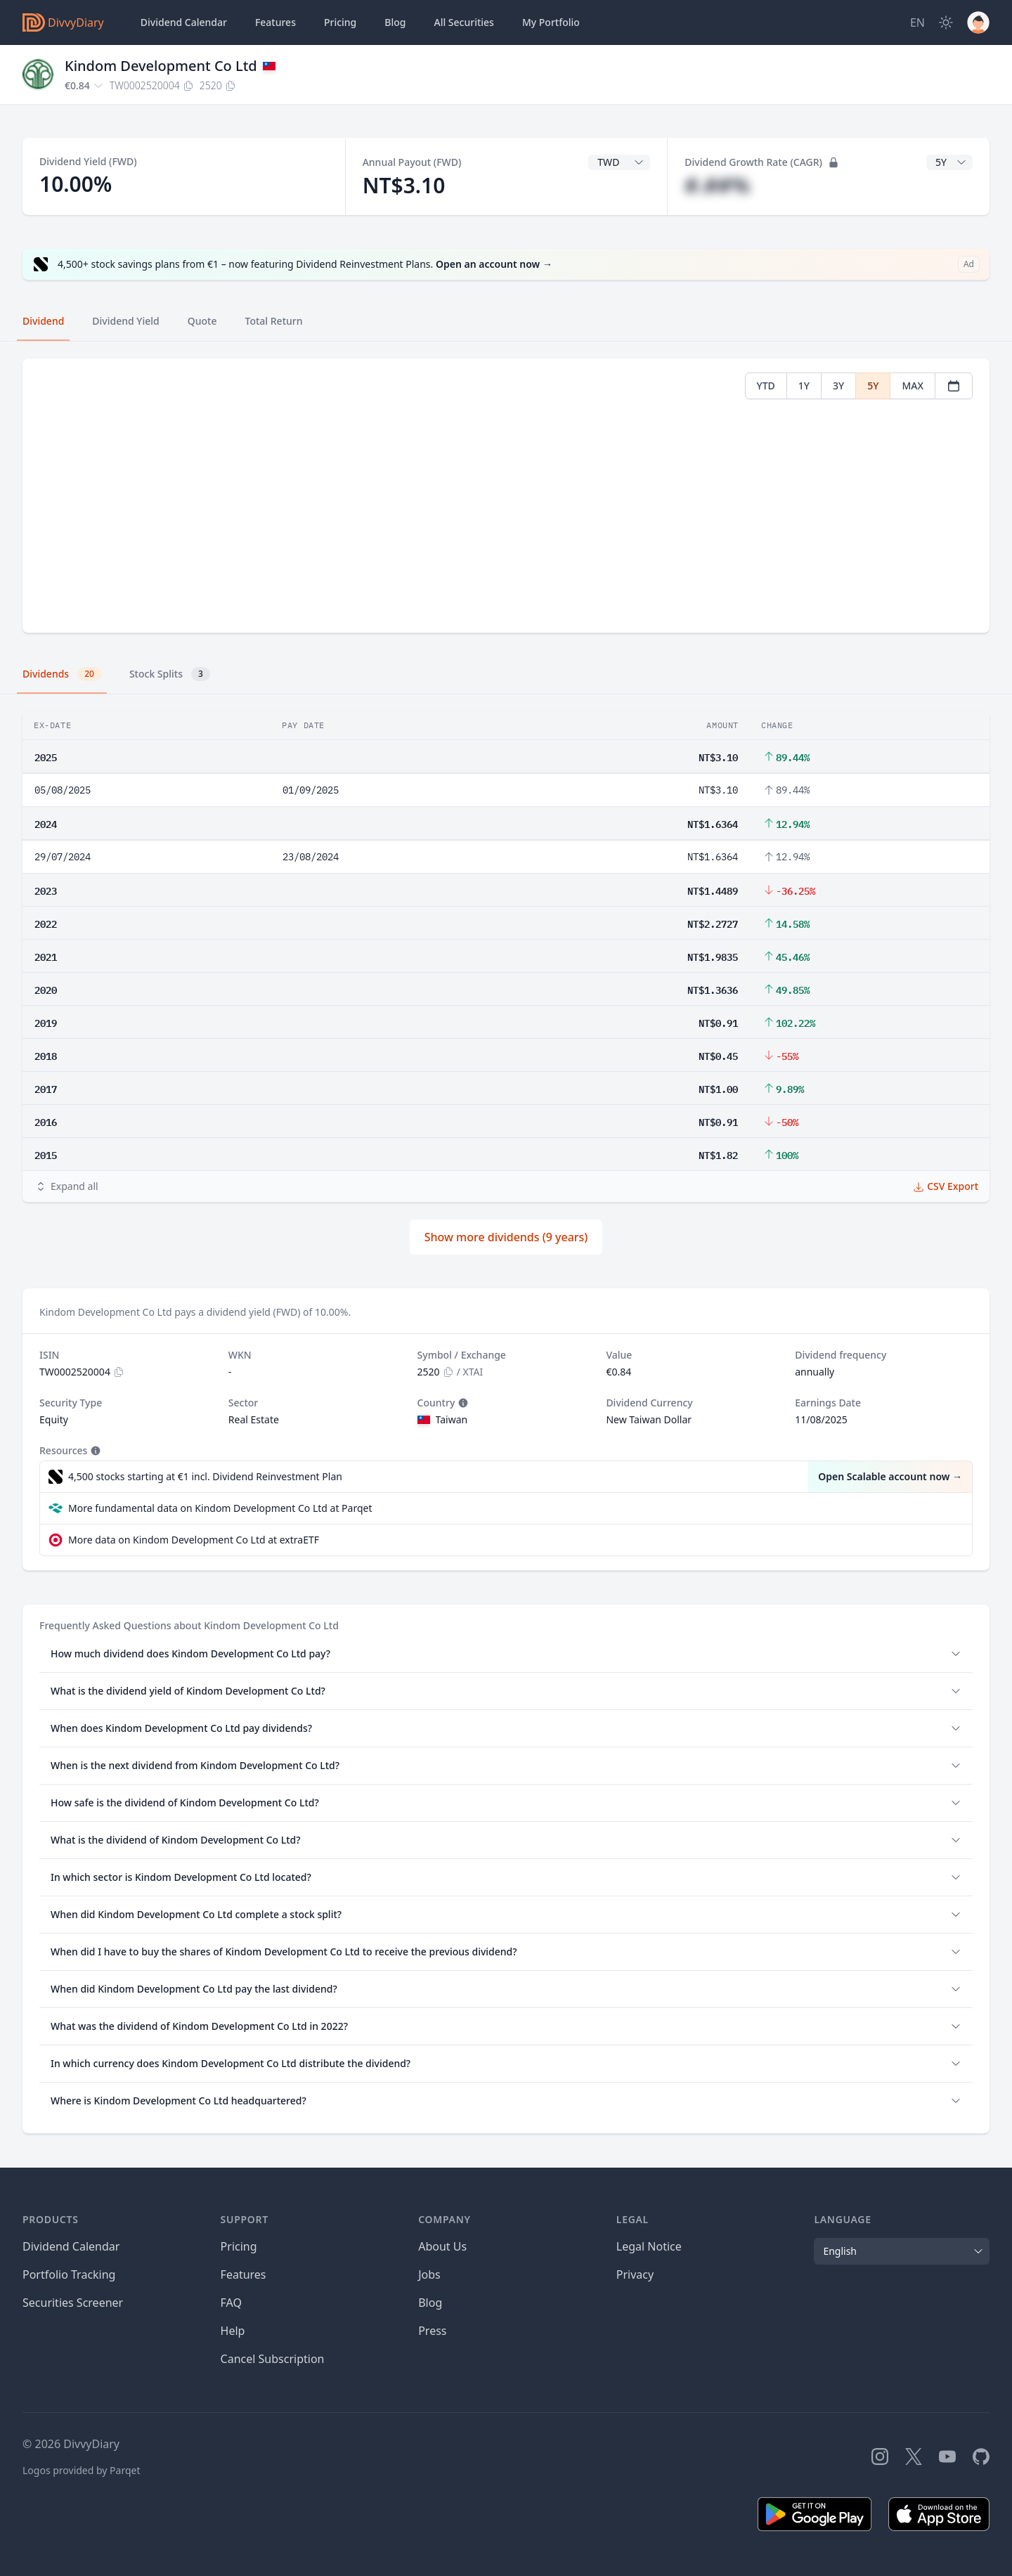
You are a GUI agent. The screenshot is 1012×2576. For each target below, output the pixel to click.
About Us (442, 2246)
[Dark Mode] (946, 22)
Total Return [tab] (274, 321)
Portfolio (551, 22)
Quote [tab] (202, 321)
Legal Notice (649, 2246)
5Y (872, 385)
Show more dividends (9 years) (506, 1237)
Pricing (340, 22)
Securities (463, 22)
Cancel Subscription (273, 2359)
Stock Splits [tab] (169, 674)
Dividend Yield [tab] (125, 321)
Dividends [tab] (61, 674)
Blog (430, 2302)
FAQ (231, 2302)
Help (233, 2330)
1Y (804, 385)
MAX (912, 385)
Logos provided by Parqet (81, 2470)
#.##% (717, 185)
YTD (766, 385)
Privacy (635, 2274)
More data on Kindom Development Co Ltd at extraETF (193, 1539)
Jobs (429, 2274)
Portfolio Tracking (68, 2274)
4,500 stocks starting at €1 (205, 1477)
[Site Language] (917, 22)
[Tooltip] (462, 1403)
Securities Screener (72, 2302)
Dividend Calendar (184, 22)
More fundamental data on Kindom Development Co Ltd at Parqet (220, 1508)
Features (275, 22)
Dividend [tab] (43, 321)
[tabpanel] (506, 495)
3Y (838, 385)
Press (432, 2330)
